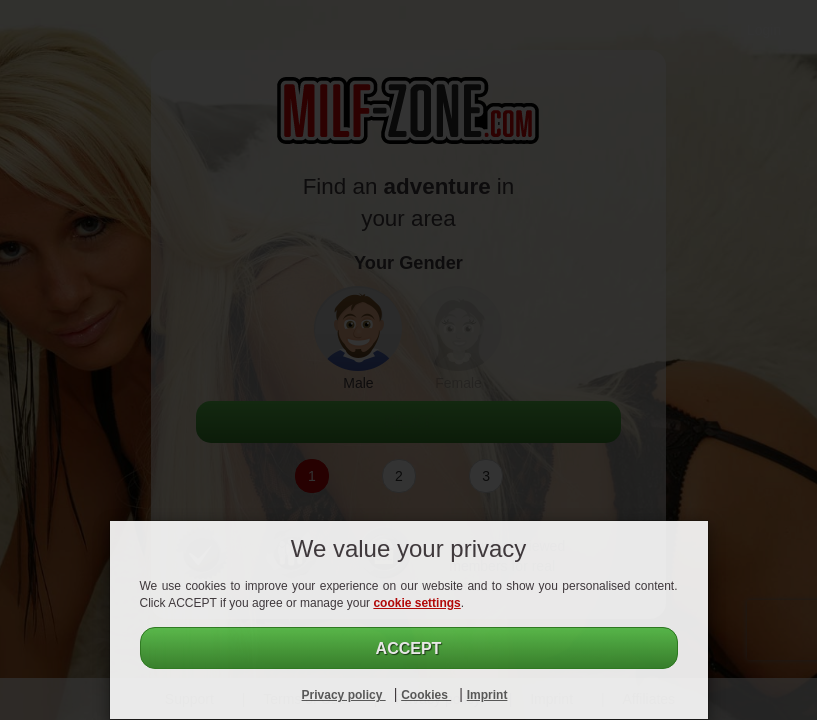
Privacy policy (344, 695)
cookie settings (416, 603)
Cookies (426, 695)
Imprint (487, 695)
